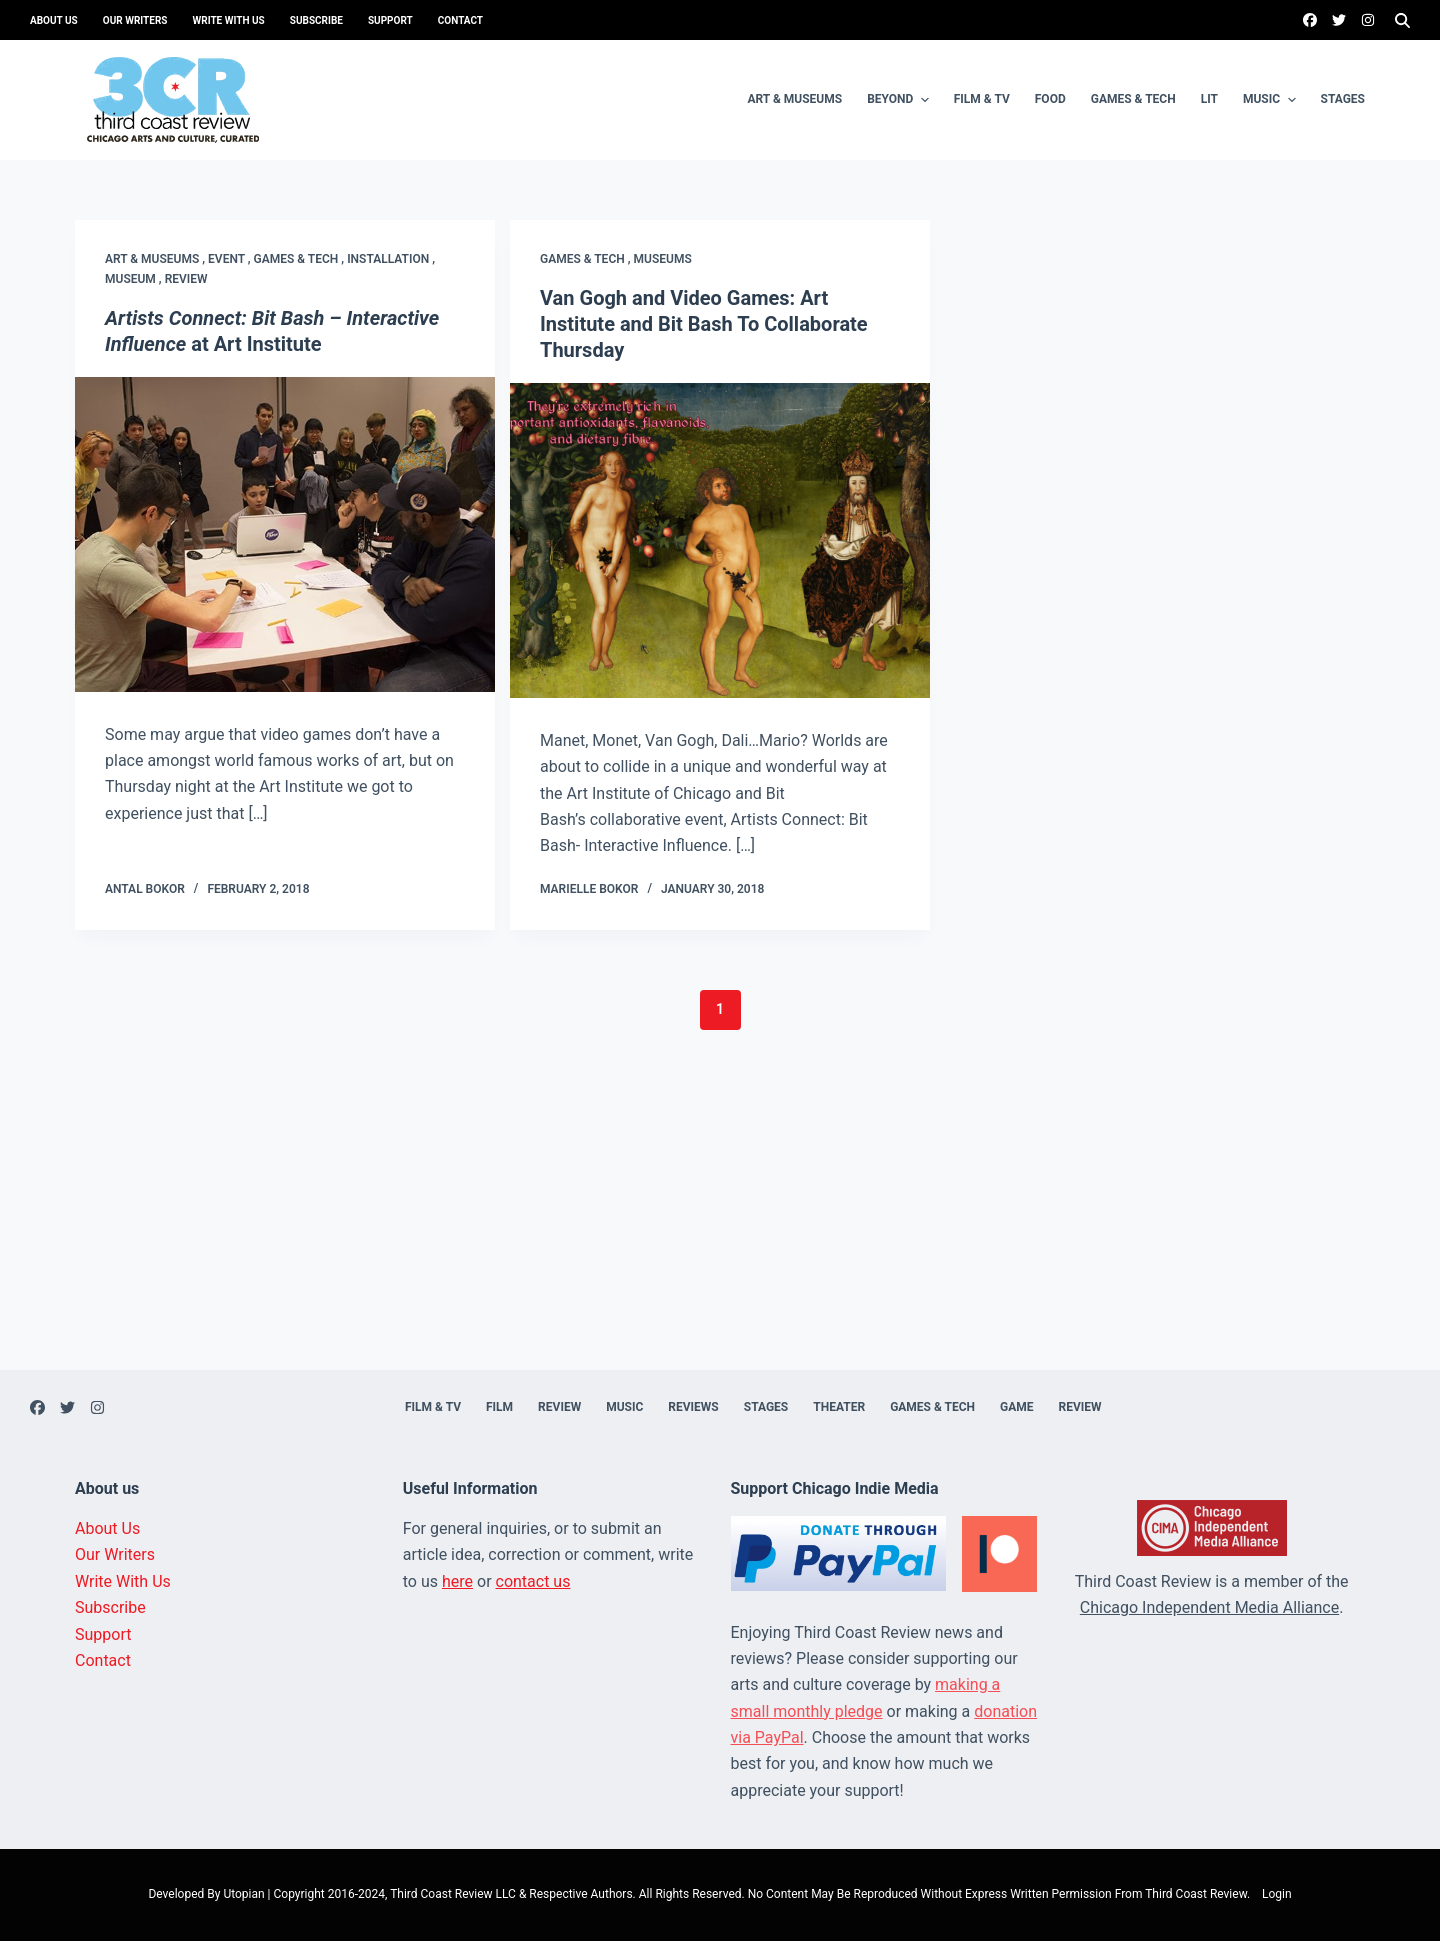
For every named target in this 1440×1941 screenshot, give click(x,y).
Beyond (900, 100)
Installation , (391, 259)
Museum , (135, 279)
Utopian (243, 1894)
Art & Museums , (156, 259)
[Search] (1402, 20)
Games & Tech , (301, 259)
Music (1272, 100)
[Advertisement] (720, 1230)
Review (186, 279)
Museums (663, 259)
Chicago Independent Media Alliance (1209, 1607)
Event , (231, 259)
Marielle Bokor (589, 889)
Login (1277, 1894)
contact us (533, 1581)
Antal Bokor (145, 889)
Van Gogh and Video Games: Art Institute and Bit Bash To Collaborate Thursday (704, 324)
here (457, 1581)
